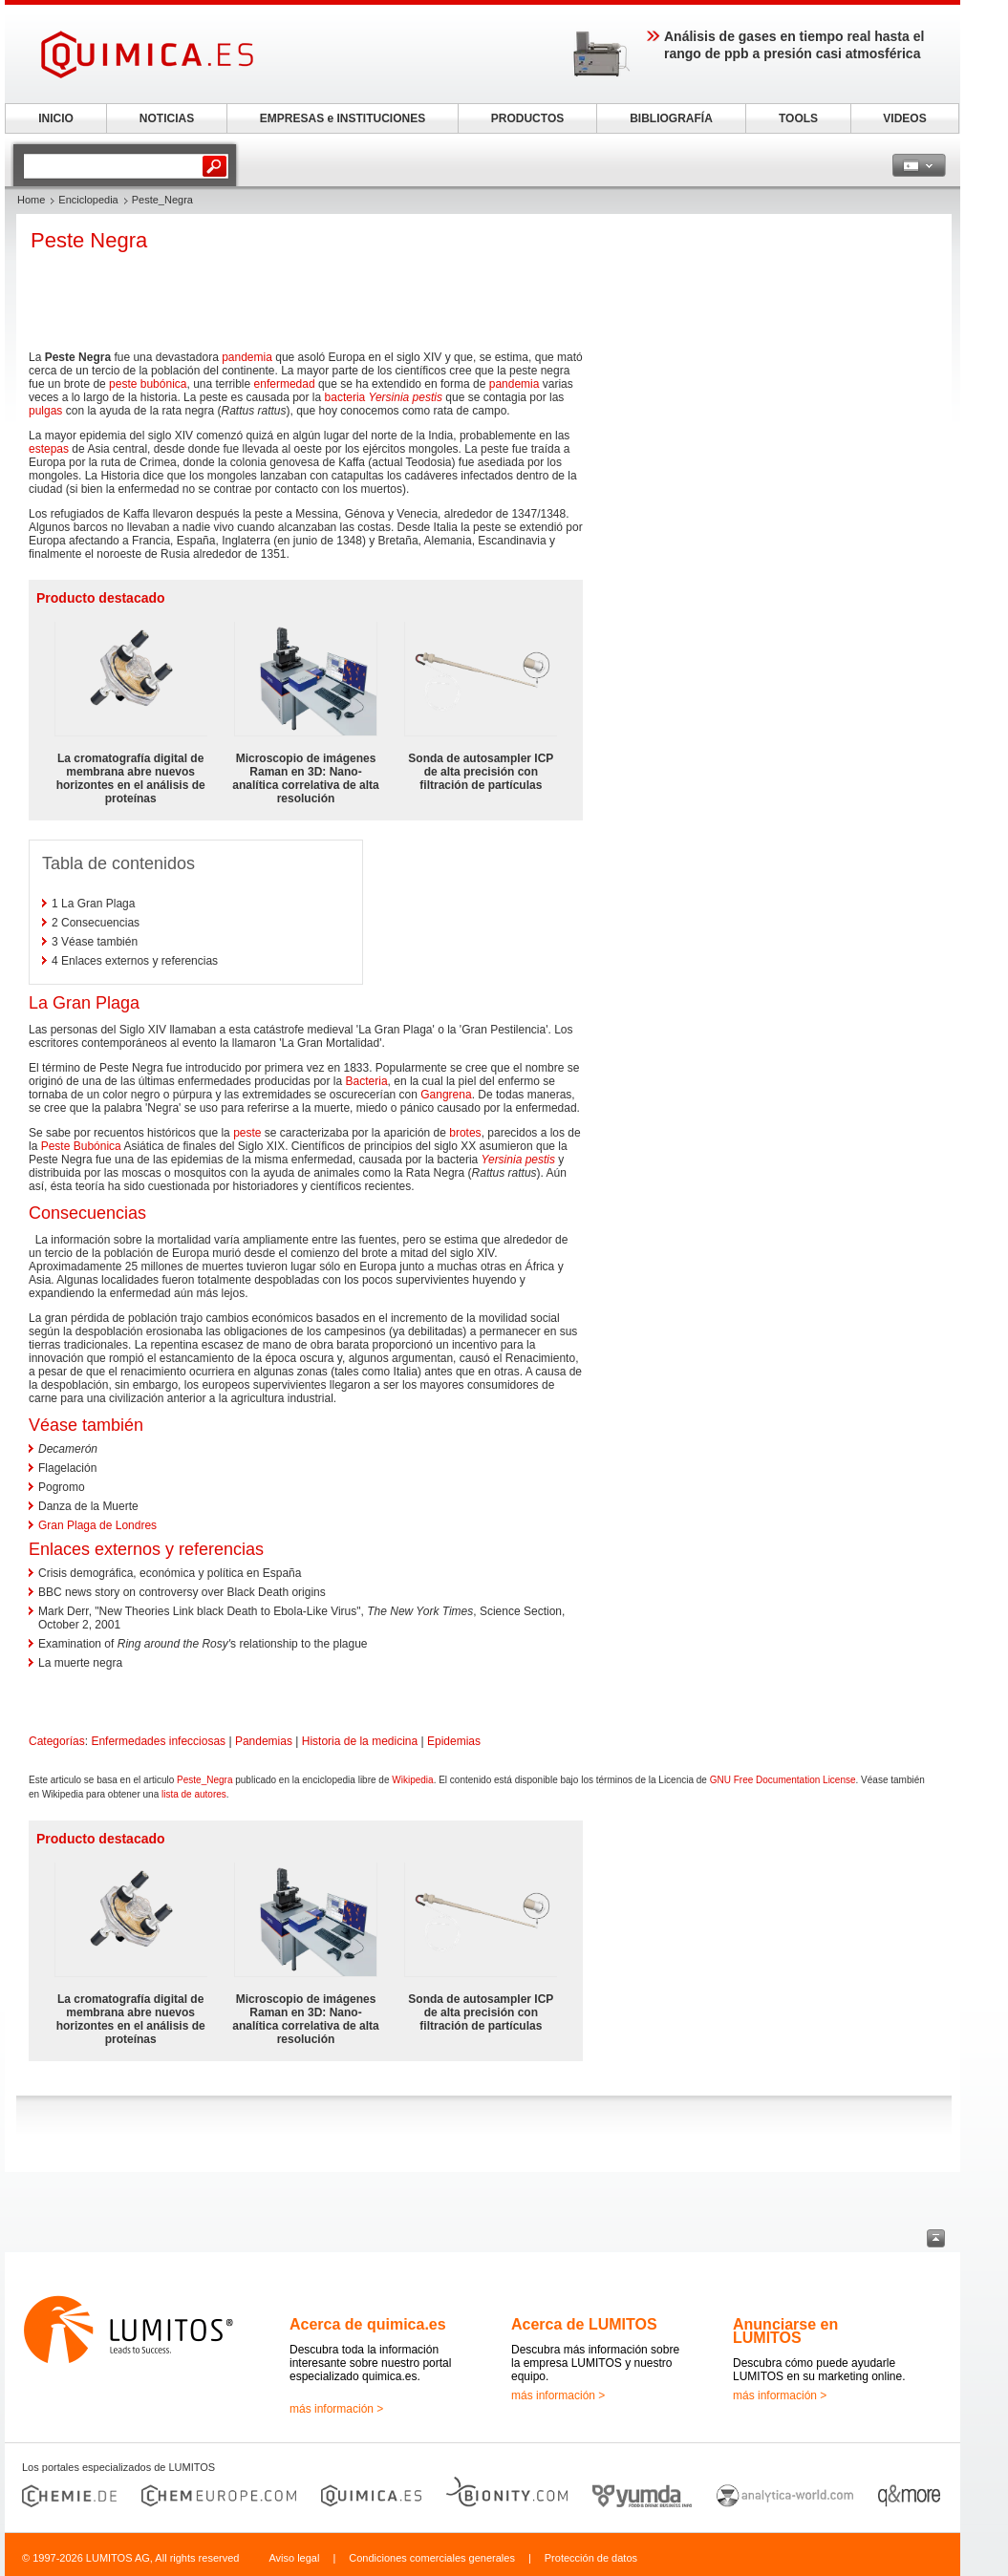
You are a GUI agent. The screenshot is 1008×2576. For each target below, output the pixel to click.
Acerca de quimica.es (368, 2324)
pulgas (45, 410)
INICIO (56, 118)
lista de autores (193, 1794)
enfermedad (284, 384)
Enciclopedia (88, 199)
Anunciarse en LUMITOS (785, 2331)
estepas (49, 449)
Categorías (57, 1741)
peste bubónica (147, 384)
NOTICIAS (166, 118)
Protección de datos (591, 2558)
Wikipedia (412, 1780)
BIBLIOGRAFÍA (671, 118)
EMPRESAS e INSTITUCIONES (342, 118)
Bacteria (367, 1081)
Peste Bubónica (81, 1146)
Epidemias (454, 1741)
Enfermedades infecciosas (158, 1741)
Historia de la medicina (360, 1741)
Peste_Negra (204, 1780)
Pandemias (263, 1741)
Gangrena (445, 1094)
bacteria (345, 397)
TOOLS (798, 118)
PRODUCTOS (527, 118)
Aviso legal (293, 2558)
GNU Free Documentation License (783, 1780)
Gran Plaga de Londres (97, 1525)
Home (31, 199)
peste (247, 1132)
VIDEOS (904, 118)
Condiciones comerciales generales (432, 2558)
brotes (465, 1132)
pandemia (247, 357)
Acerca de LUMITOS (584, 2324)
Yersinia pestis (405, 397)
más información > (336, 2409)
